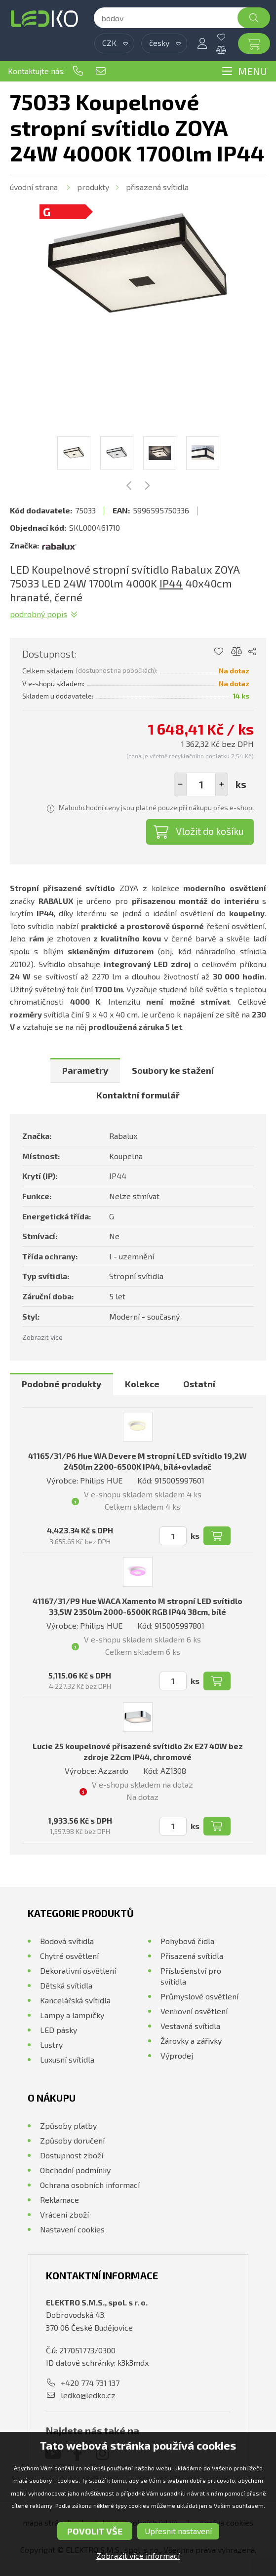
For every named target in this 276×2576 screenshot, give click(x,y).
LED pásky (58, 2029)
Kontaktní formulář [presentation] (138, 1095)
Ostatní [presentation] (199, 1383)
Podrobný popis (38, 614)
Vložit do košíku (210, 831)
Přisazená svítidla (157, 187)
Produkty (93, 187)
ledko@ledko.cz (101, 71)
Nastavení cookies (72, 2229)
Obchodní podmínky (75, 2170)
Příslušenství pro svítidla (190, 1976)
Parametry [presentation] (85, 1070)
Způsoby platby (68, 2125)
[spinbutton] (201, 784)
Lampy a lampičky (72, 2015)
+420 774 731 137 (78, 71)
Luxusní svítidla (67, 2059)
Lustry (51, 2044)
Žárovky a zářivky (191, 2040)
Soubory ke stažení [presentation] (173, 1070)
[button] (221, 784)
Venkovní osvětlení (194, 2011)
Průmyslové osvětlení (199, 1996)
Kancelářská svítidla (75, 2000)
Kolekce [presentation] (142, 1383)
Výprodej (176, 2055)
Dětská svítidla (66, 1985)
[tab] (85, 1070)
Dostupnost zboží (71, 2155)
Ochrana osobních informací (90, 2184)
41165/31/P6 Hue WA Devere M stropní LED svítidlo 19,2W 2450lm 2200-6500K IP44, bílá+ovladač (137, 1461)
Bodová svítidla (67, 1941)
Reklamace (59, 2199)
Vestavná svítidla (190, 2025)
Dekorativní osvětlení (78, 1970)
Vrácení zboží (64, 2214)
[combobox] (114, 43)
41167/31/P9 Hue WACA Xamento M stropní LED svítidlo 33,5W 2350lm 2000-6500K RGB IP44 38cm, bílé (137, 1606)
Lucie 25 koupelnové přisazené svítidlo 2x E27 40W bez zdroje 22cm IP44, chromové (138, 1751)
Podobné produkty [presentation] (61, 1383)
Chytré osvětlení (69, 1955)
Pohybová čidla (187, 1941)
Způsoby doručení (72, 2140)
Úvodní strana (34, 187)
